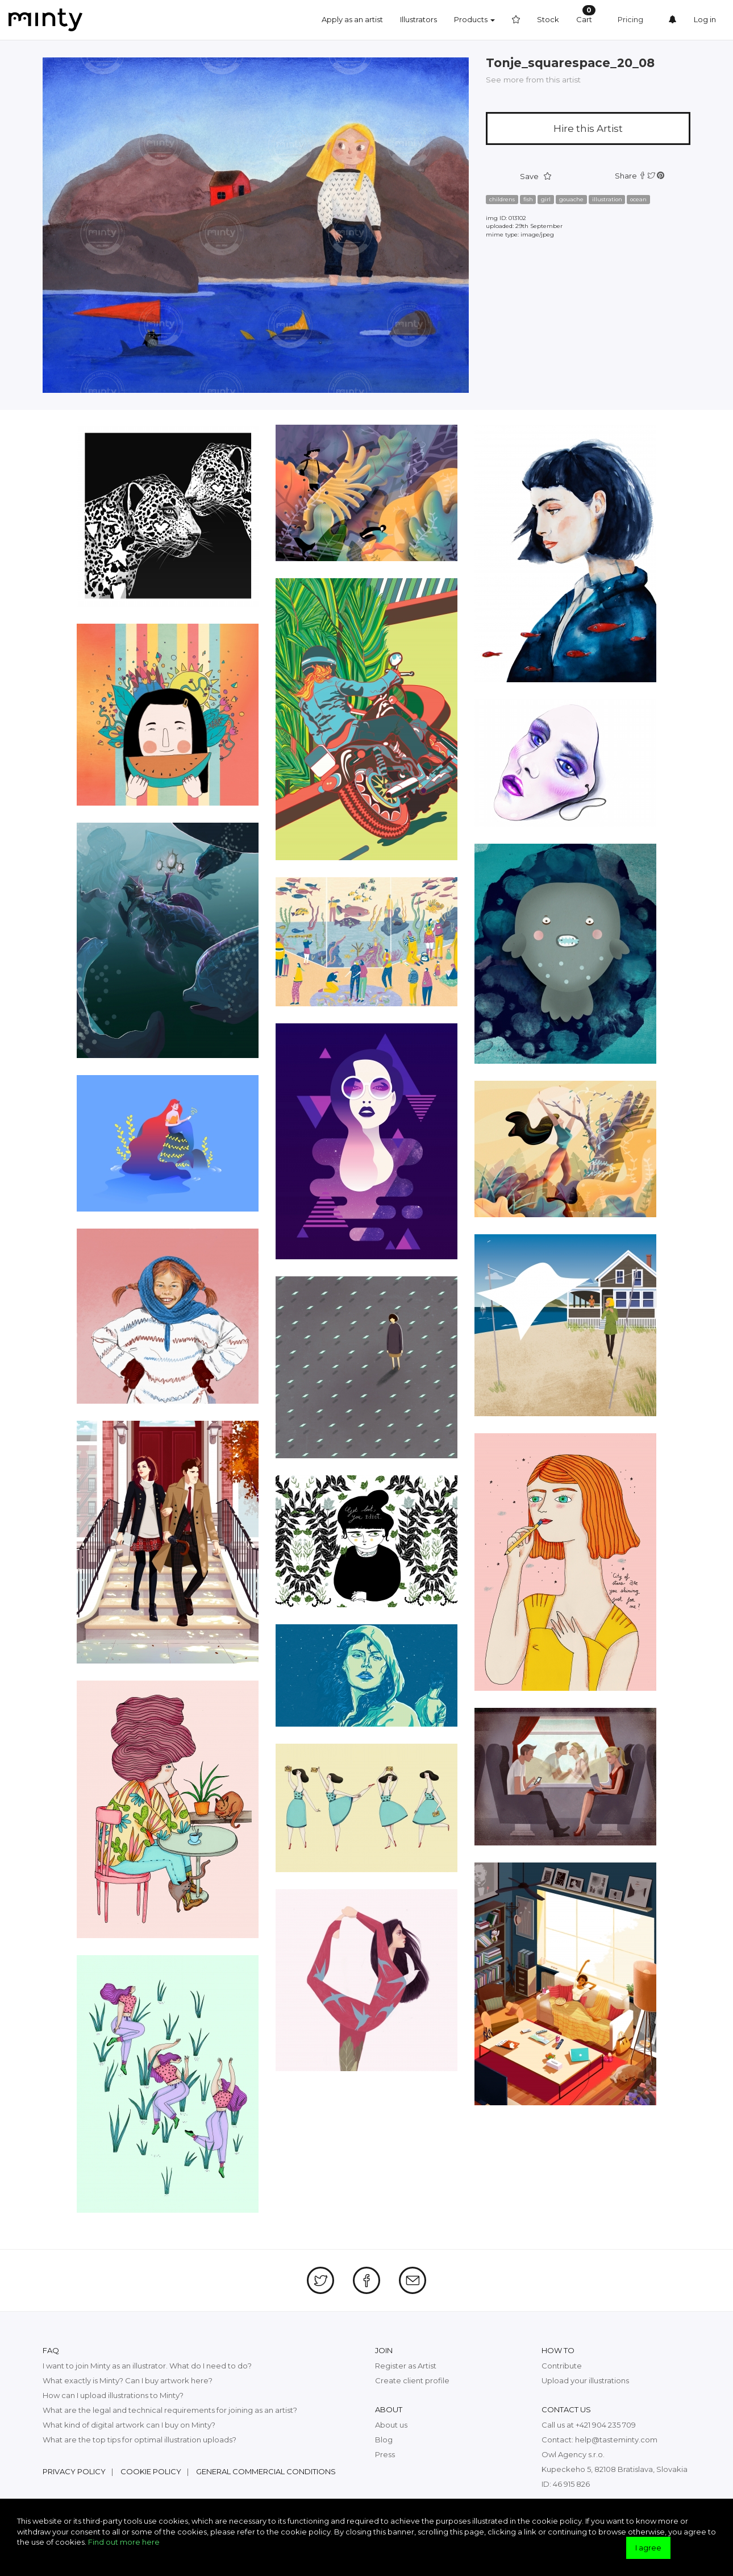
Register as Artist (405, 2365)
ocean (638, 199)
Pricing (630, 19)
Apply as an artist (352, 19)
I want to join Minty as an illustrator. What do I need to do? (147, 2365)
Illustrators (418, 19)
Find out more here (124, 2541)
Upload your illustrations (585, 2380)
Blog (384, 2439)
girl (546, 199)
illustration (607, 199)
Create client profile (412, 2380)
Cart (585, 14)
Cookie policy (150, 2471)
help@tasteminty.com (616, 2439)
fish (528, 199)
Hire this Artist (588, 128)
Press (385, 2454)
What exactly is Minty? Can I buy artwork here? (128, 2380)
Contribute (562, 2365)
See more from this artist (533, 79)
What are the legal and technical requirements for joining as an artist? (170, 2410)
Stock (548, 19)
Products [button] (474, 19)
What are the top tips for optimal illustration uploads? (139, 2439)
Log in (705, 19)
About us (391, 2424)
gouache (571, 199)
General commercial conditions (266, 2471)
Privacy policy (74, 2471)
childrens (502, 199)
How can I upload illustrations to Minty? (113, 2395)
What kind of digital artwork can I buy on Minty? (129, 2424)
